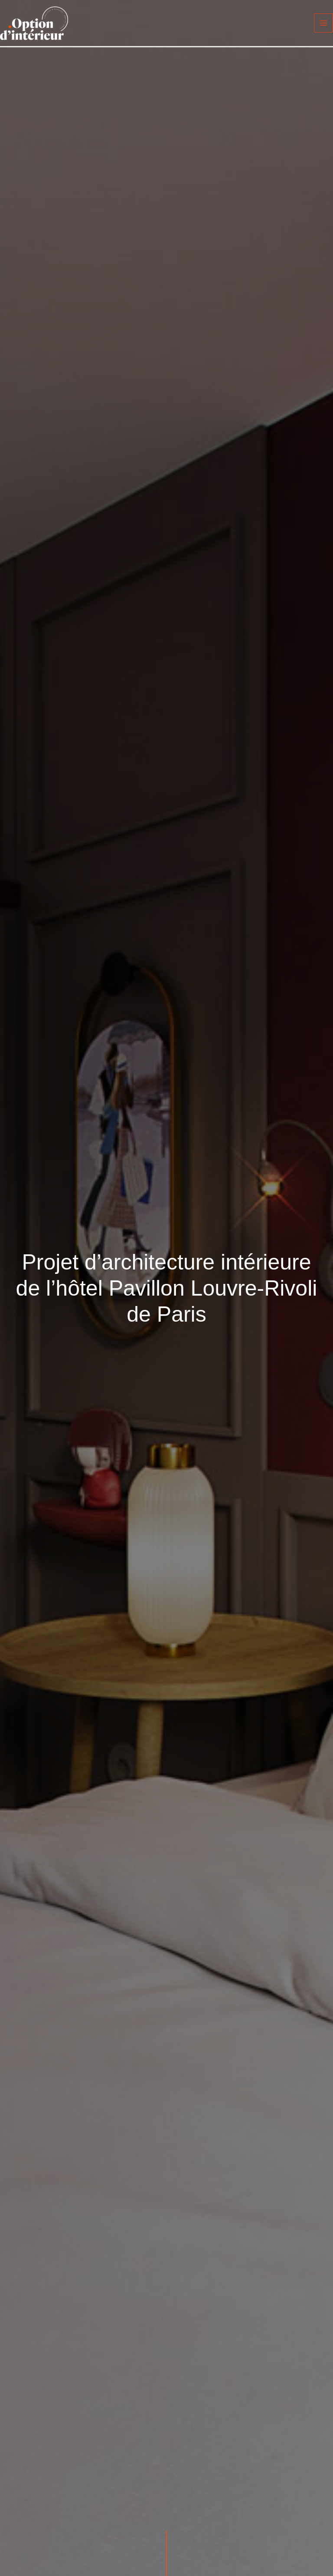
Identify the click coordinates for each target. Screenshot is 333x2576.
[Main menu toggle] (323, 23)
